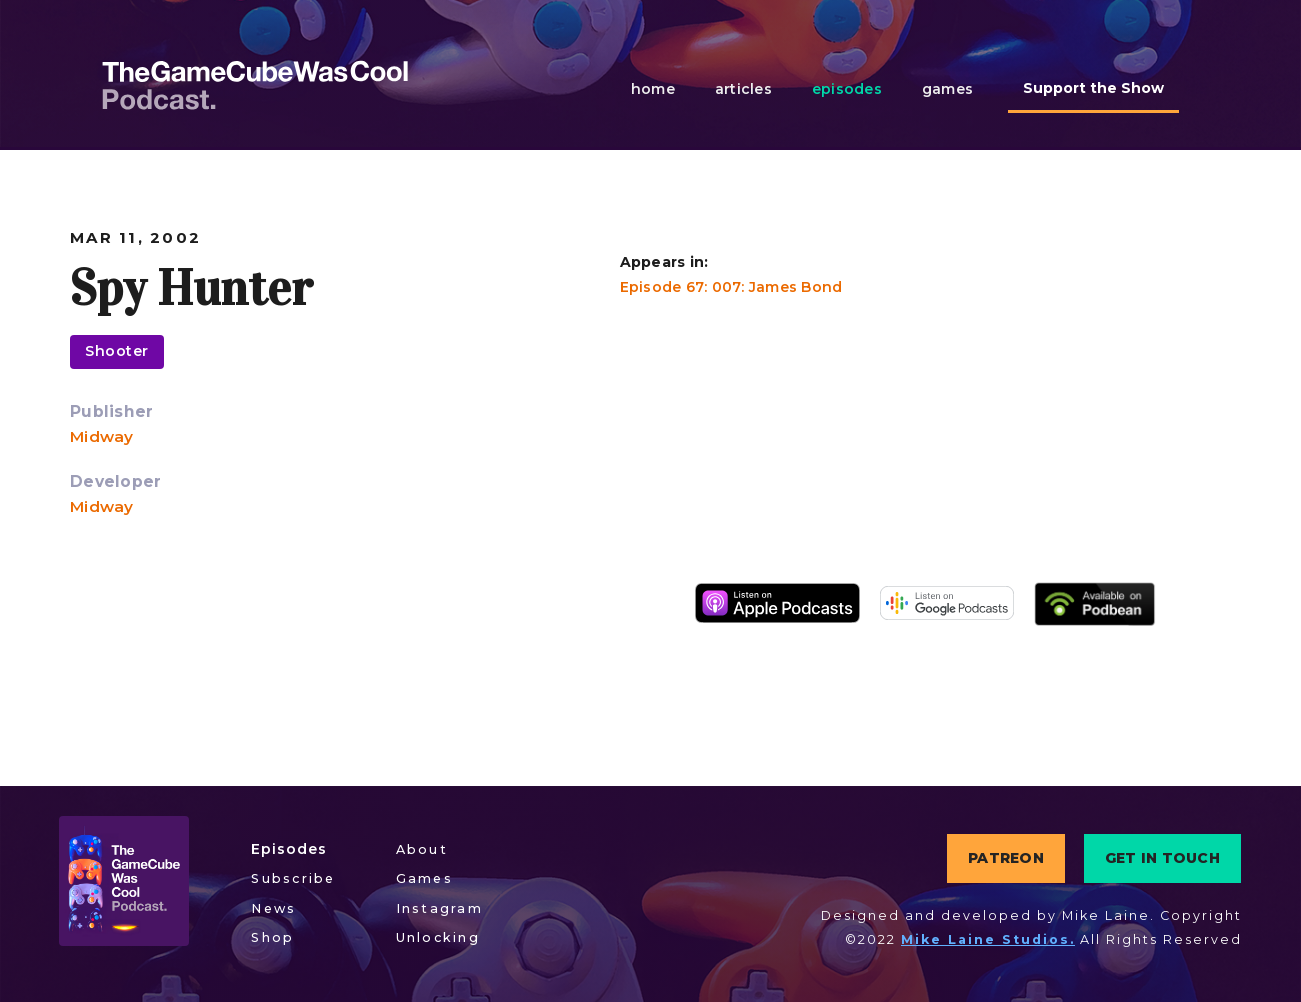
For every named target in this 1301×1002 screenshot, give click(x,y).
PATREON (1006, 858)
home (653, 89)
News (273, 908)
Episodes (289, 849)
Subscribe (293, 878)
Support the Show (1093, 88)
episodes (847, 89)
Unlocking (438, 937)
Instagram (439, 908)
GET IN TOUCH (1162, 858)
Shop (272, 937)
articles (743, 89)
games (947, 89)
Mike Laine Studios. (988, 939)
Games (424, 878)
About (422, 849)
